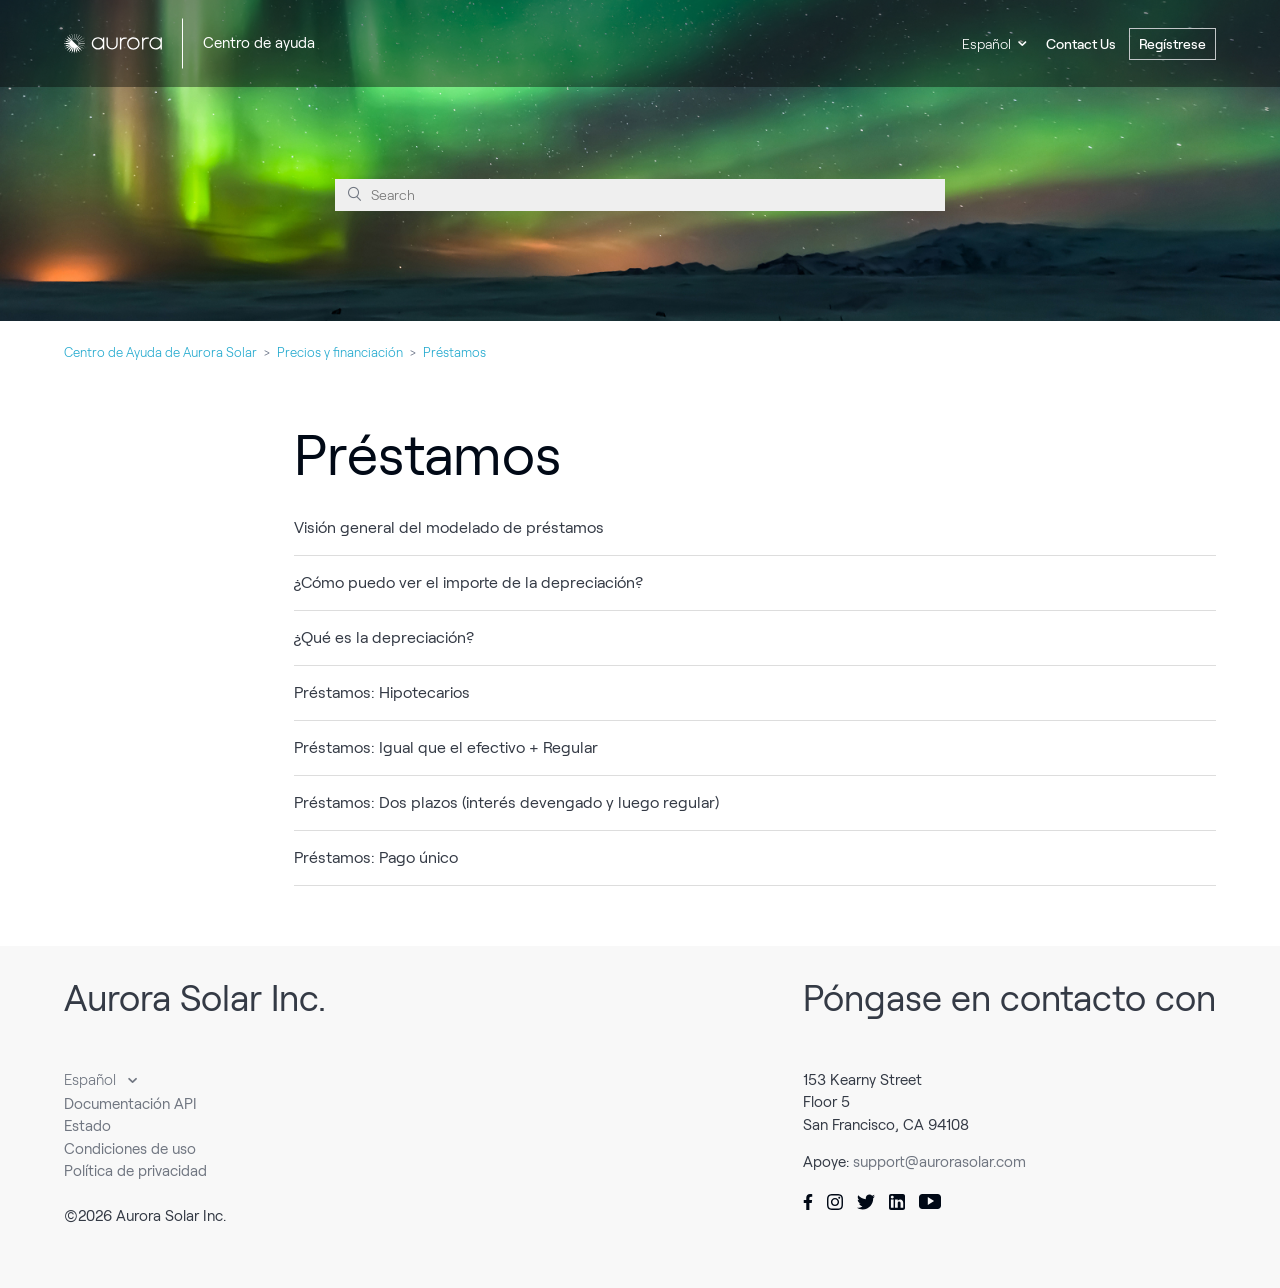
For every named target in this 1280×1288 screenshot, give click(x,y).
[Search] (640, 195)
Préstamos (454, 352)
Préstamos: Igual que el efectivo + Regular (446, 747)
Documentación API (130, 1104)
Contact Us (1081, 44)
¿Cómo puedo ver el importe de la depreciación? (468, 582)
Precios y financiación (340, 352)
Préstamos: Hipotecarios (382, 692)
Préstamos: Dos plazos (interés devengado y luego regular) (506, 802)
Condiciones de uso (130, 1149)
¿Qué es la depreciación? (384, 637)
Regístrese (1172, 44)
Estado (87, 1126)
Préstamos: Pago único (376, 857)
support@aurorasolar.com (939, 1162)
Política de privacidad (135, 1171)
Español (986, 44)
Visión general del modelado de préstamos (449, 527)
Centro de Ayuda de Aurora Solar (160, 352)
